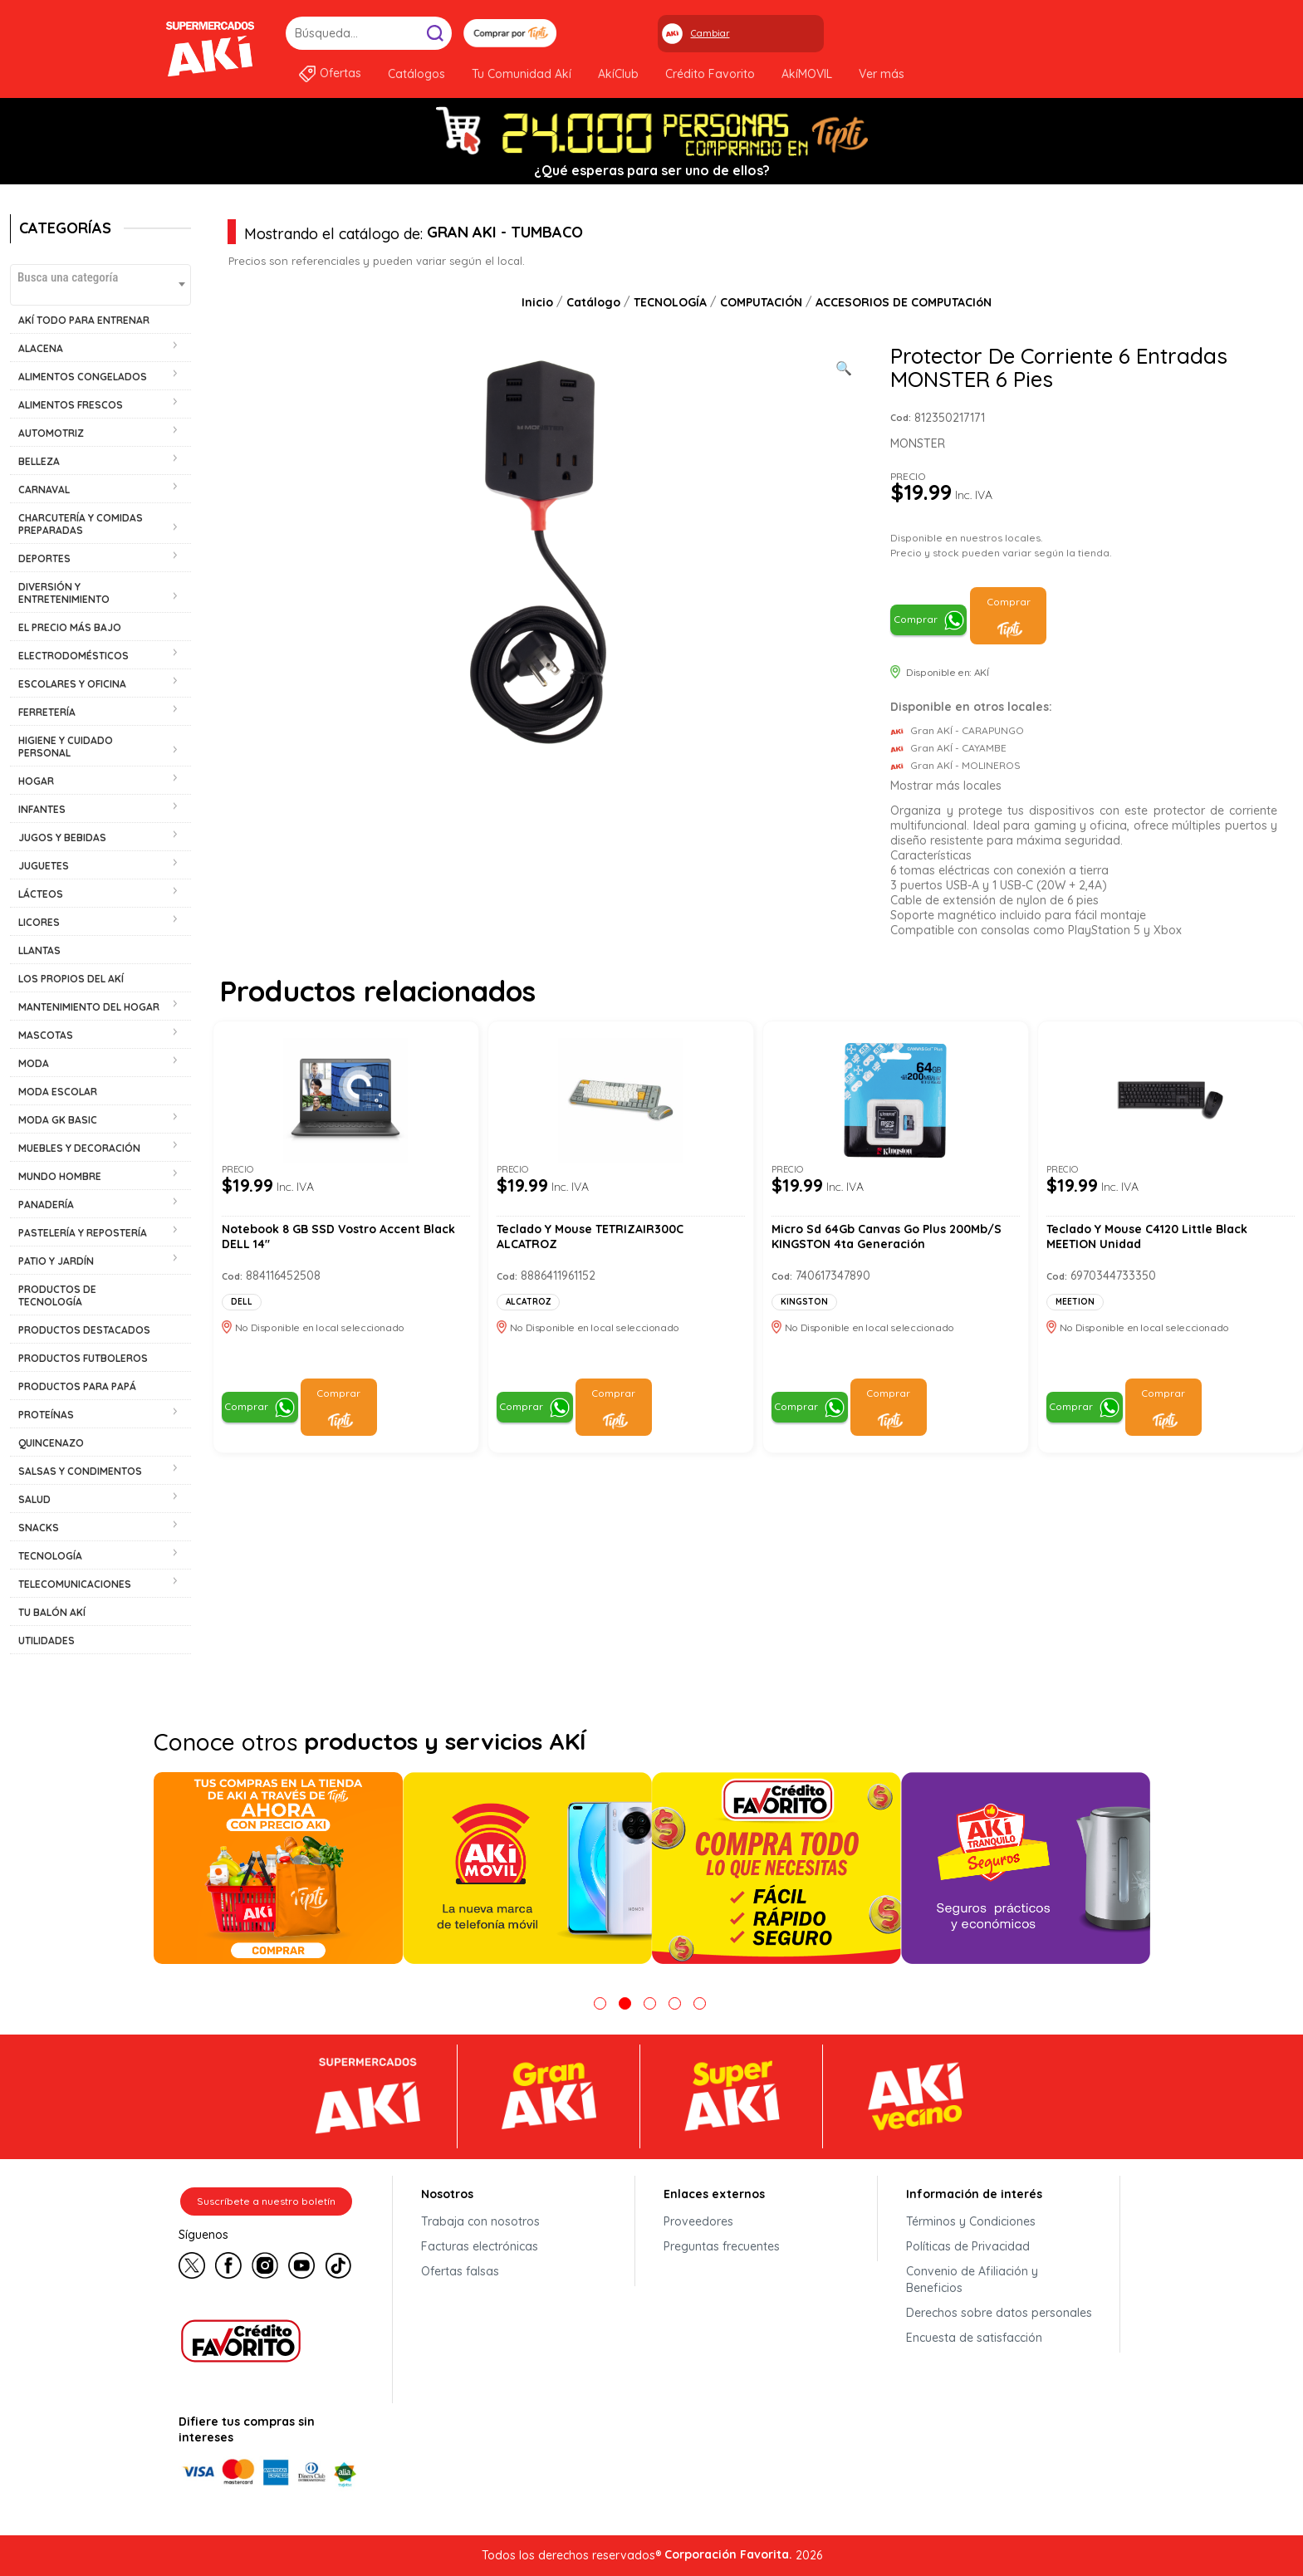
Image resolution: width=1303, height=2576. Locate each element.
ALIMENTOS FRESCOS (70, 405)
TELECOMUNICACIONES (74, 1584)
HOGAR (36, 781)
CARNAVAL (44, 489)
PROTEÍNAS (46, 1414)
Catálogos (416, 73)
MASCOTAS (45, 1035)
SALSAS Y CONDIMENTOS (80, 1471)
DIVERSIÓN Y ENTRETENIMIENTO (64, 592)
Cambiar (710, 33)
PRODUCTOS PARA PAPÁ (77, 1386)
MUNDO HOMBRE (59, 1176)
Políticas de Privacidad (968, 2246)
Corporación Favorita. (728, 2554)
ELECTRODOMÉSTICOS (73, 655)
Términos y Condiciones (971, 2221)
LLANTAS (39, 950)
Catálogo (593, 302)
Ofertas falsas (460, 2271)
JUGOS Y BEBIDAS (62, 837)
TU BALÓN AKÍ (52, 1612)
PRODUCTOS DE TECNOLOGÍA (57, 1295)
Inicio (537, 302)
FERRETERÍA (47, 712)
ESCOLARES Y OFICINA (72, 684)
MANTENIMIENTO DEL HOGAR (88, 1007)
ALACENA (40, 348)
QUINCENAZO (51, 1443)
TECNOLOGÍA (50, 1556)
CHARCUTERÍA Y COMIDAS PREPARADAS (80, 524)
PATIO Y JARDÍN (56, 1261)
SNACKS (38, 1527)
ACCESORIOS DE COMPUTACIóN (904, 302)
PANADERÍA (46, 1204)
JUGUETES (43, 865)
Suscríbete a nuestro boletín (266, 2201)
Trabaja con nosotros (480, 2221)
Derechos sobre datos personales (999, 2312)
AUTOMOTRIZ (51, 433)
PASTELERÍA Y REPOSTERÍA (82, 1233)
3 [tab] (650, 2003)
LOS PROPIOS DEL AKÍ (71, 978)
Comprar (916, 619)
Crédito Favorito (710, 73)
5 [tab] (699, 2003)
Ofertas (340, 73)
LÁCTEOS (40, 894)
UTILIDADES (46, 1640)
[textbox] (100, 277)
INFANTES (42, 809)
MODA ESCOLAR (57, 1091)
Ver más (881, 73)
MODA (33, 1063)
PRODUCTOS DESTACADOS (84, 1330)
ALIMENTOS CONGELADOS (82, 376)
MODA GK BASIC (57, 1120)
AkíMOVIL (806, 73)
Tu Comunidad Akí (521, 73)
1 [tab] (600, 2003)
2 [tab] (625, 2003)
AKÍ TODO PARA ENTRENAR (83, 320)
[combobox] (100, 285)
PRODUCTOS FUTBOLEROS (83, 1358)
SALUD (34, 1499)
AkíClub (618, 73)
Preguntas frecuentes (722, 2246)
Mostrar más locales (946, 785)
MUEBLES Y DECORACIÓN (79, 1148)
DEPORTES (44, 558)
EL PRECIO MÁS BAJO (69, 627)
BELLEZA (39, 461)
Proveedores (698, 2221)
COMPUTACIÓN (761, 302)
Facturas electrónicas (479, 2246)
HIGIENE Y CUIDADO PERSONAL (65, 746)
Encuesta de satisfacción (974, 2337)
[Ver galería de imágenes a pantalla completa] (843, 366)
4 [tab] (675, 2003)
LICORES (39, 922)
